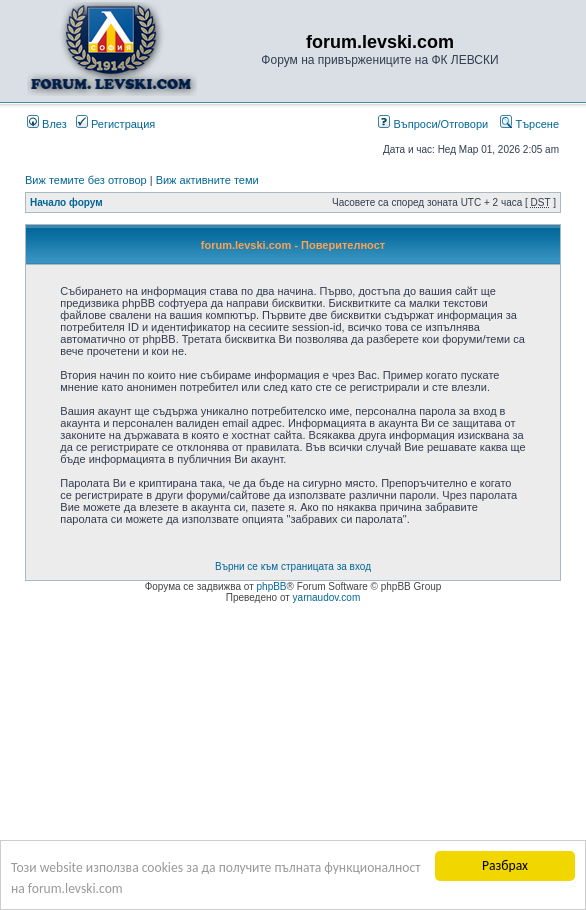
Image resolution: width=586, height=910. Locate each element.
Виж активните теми (207, 180)
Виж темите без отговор (86, 180)
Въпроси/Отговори (433, 124)
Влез (47, 124)
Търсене (529, 124)
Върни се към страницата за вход (293, 566)
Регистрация (115, 124)
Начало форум (66, 202)
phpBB (272, 586)
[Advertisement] (293, 754)
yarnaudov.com (327, 597)
